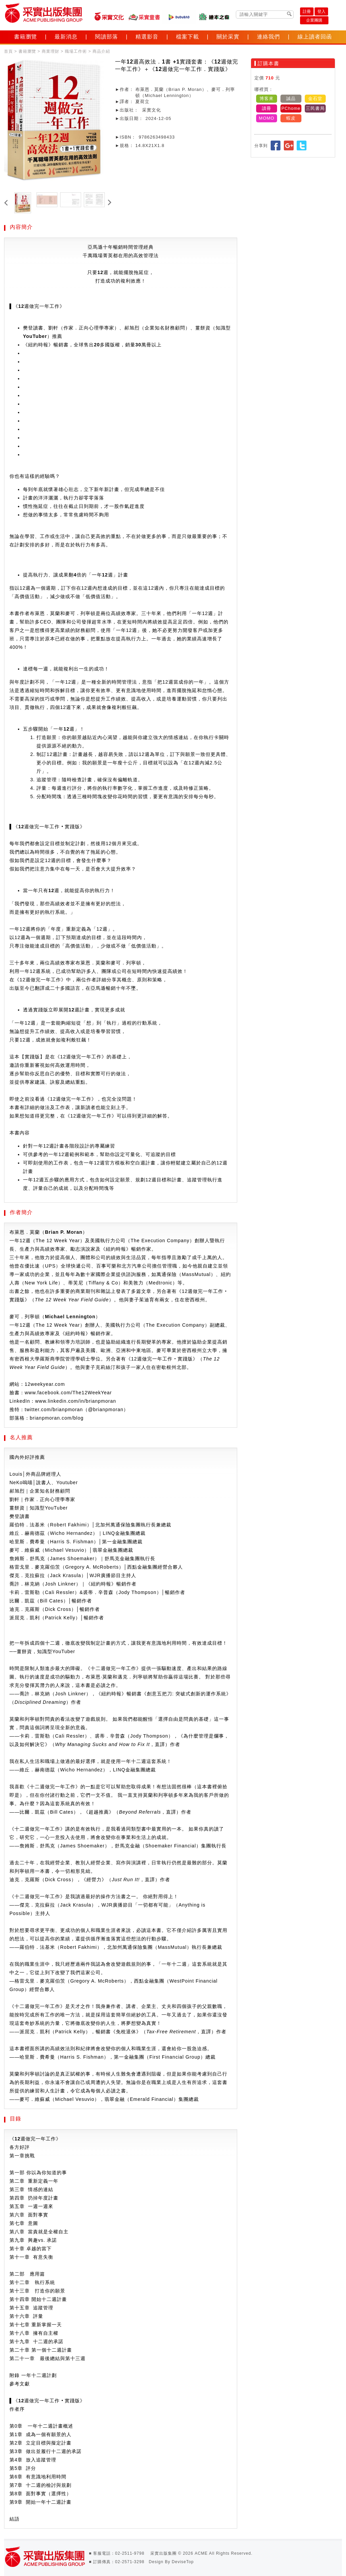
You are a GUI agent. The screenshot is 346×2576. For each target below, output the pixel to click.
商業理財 (50, 51)
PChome (291, 108)
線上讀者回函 (314, 37)
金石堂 (315, 98)
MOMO (266, 118)
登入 (321, 11)
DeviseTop (183, 2561)
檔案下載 (187, 37)
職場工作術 (76, 51)
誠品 (291, 98)
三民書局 (315, 108)
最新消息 (65, 37)
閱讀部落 (106, 37)
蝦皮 (291, 118)
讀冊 (266, 108)
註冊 (307, 11)
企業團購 (314, 20)
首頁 (8, 51)
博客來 (267, 98)
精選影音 (146, 37)
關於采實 (228, 37)
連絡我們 (268, 37)
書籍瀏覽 (25, 37)
